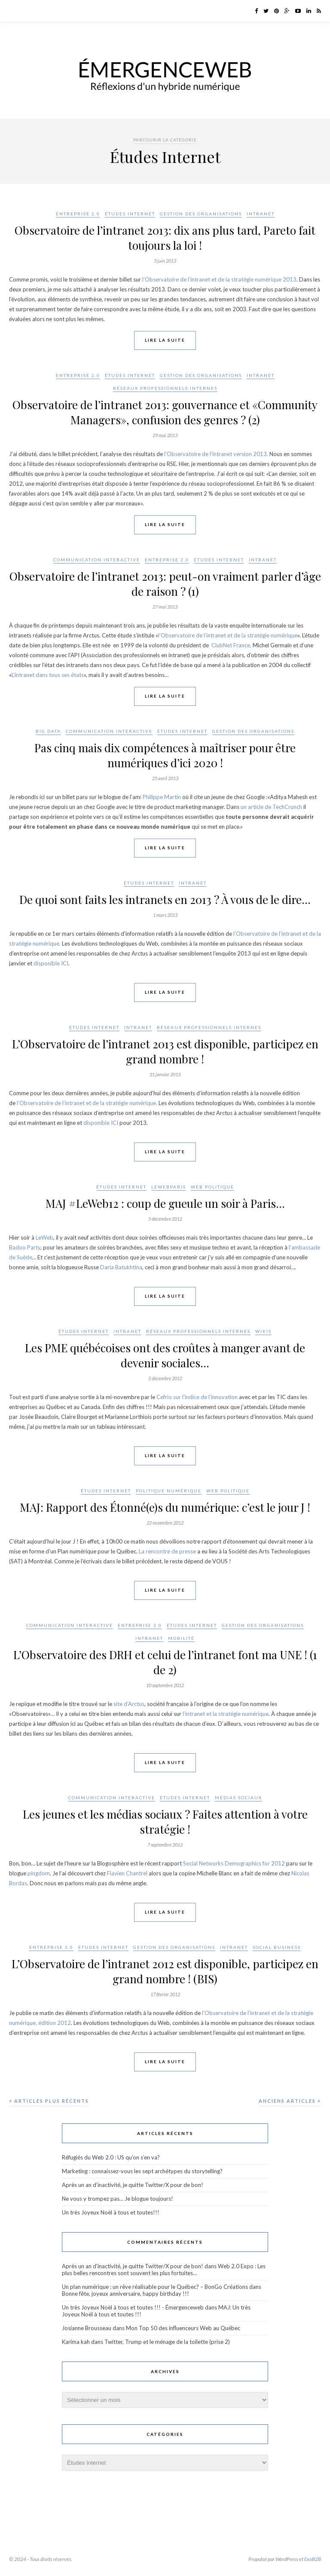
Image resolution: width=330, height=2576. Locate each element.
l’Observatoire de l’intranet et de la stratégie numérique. (87, 1103)
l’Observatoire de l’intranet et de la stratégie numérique (227, 635)
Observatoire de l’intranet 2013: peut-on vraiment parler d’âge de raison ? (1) (165, 584)
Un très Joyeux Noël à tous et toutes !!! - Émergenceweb (133, 2307)
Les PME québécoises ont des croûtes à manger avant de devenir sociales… (165, 1355)
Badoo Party (24, 1247)
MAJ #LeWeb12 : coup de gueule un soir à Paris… (165, 1203)
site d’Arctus (128, 1703)
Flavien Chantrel (127, 1873)
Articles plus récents (49, 2101)
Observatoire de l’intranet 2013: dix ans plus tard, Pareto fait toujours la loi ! (165, 238)
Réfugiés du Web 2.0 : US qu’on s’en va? (111, 2157)
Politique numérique (169, 1490)
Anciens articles (290, 2101)
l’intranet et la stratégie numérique (226, 1713)
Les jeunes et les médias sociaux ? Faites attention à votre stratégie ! (165, 1822)
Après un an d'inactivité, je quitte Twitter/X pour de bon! (132, 2266)
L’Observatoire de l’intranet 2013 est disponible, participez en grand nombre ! (165, 1051)
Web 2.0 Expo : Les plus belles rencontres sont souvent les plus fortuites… (164, 2269)
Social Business (277, 1947)
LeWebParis (168, 1186)
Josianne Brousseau (86, 2328)
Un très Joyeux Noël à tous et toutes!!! (110, 2212)
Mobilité (181, 1638)
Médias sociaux (238, 1797)
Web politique (212, 1186)
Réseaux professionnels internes (165, 388)
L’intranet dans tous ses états (48, 674)
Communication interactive (96, 559)
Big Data (48, 731)
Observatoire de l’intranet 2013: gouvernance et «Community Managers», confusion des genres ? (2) (165, 412)
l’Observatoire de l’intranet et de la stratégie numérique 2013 (218, 279)
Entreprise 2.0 (78, 213)
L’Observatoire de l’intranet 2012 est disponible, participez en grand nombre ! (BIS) (165, 1971)
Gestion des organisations (201, 213)
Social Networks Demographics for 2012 (234, 1863)
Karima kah (76, 2341)
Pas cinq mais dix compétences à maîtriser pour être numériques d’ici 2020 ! (165, 755)
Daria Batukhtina (121, 1267)
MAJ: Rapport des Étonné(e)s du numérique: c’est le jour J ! (165, 1507)
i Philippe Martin (160, 796)
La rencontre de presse (167, 1551)
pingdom (39, 1873)
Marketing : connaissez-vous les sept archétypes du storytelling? (142, 2171)
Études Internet (130, 213)
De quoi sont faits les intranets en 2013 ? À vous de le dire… (165, 899)
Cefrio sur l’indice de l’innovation (197, 1397)
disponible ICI (51, 963)
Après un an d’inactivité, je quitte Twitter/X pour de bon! (132, 2184)
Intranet (261, 213)
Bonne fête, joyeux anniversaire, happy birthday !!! (125, 2293)
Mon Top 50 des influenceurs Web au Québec (183, 2328)
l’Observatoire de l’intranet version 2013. (216, 453)
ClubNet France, (231, 645)
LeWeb (44, 1237)
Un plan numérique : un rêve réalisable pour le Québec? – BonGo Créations (155, 2286)
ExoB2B (312, 2559)
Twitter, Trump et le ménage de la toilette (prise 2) (167, 2341)
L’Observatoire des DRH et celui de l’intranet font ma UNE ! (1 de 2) (165, 1662)
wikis (263, 1331)
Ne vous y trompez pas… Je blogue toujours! (117, 2198)
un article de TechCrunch (271, 806)
